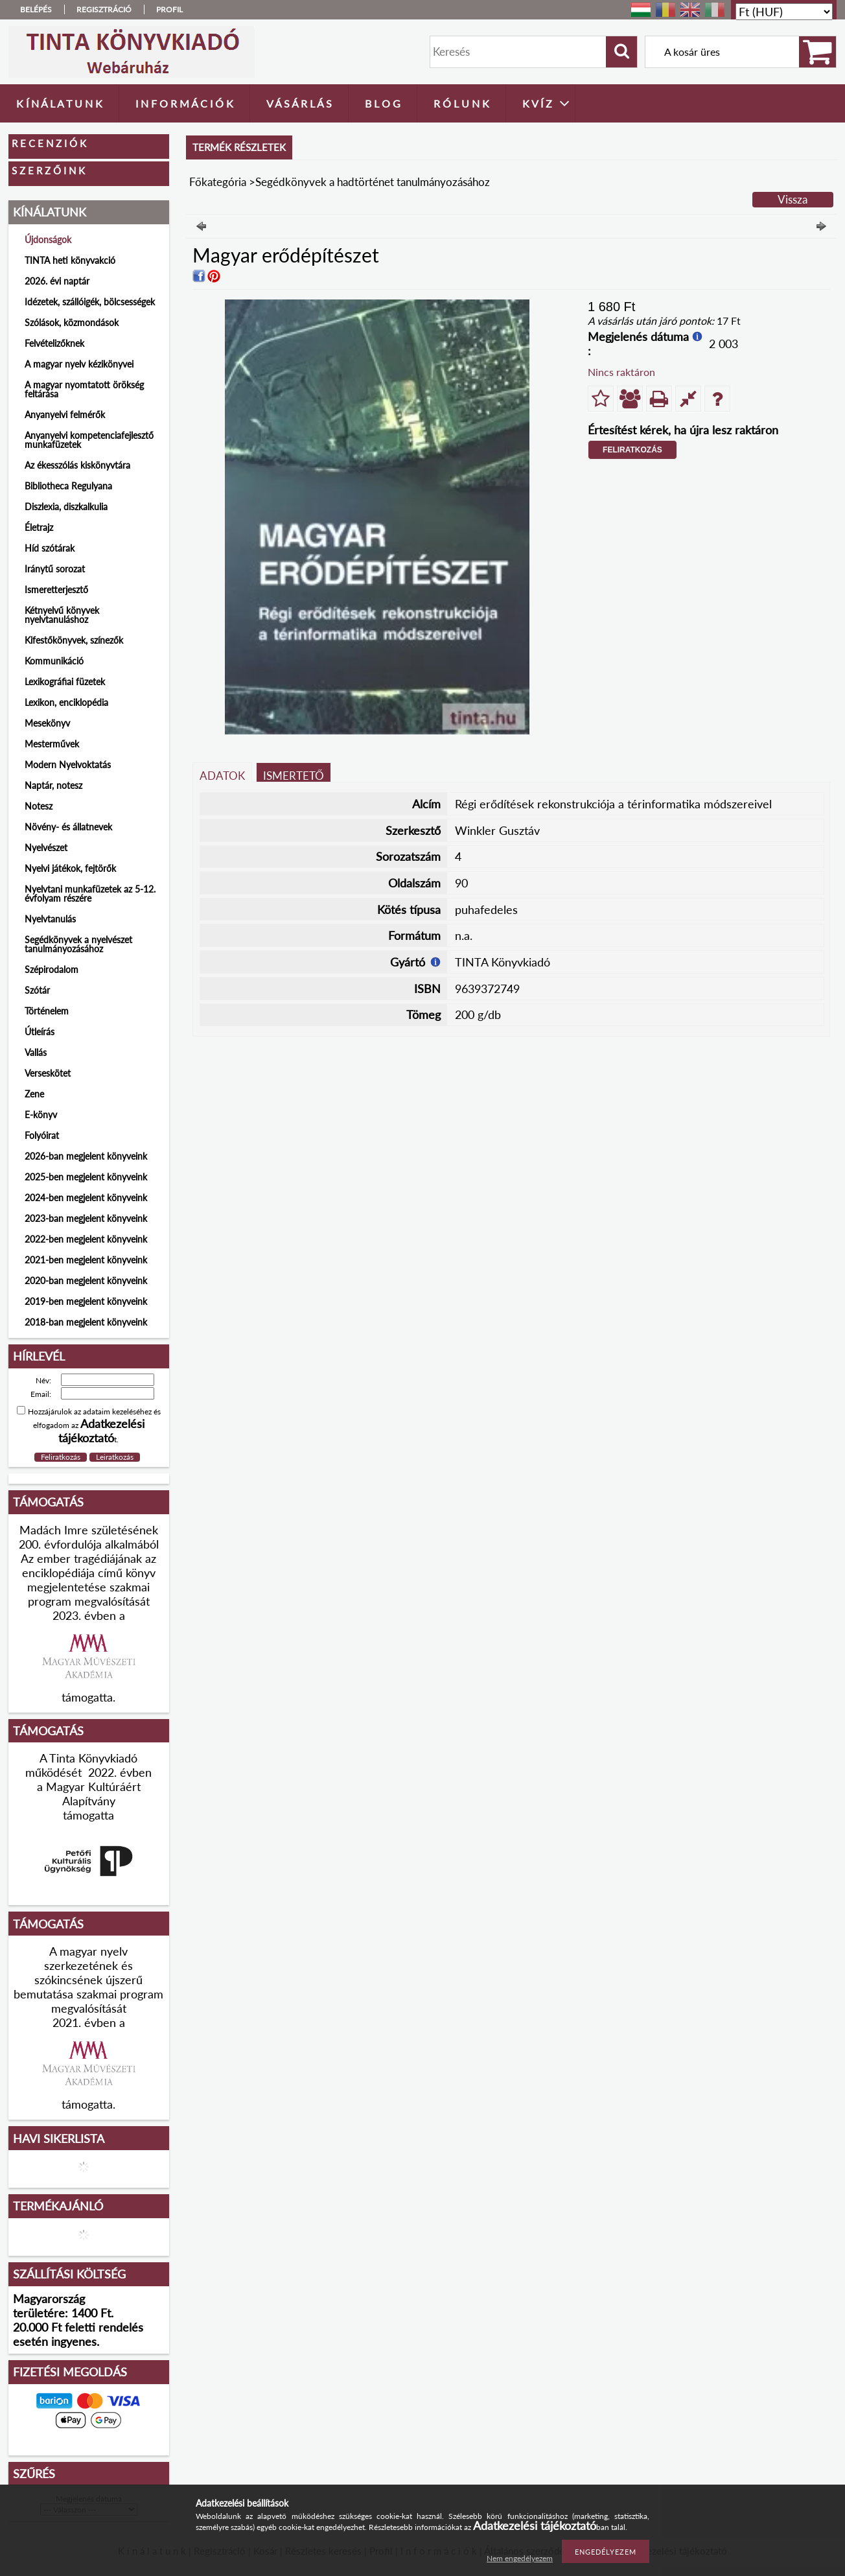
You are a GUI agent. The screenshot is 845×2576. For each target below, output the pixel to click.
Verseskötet (48, 1073)
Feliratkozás (632, 449)
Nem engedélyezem (520, 2558)
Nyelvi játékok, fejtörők (70, 868)
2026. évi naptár (57, 281)
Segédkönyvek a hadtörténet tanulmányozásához (372, 182)
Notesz (38, 806)
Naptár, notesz (53, 785)
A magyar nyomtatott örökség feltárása (84, 389)
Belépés (36, 9)
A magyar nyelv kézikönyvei (79, 363)
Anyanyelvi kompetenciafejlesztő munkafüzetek (89, 440)
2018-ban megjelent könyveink (86, 1322)
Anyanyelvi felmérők (65, 414)
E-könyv (41, 1114)
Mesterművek (52, 743)
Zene (34, 1093)
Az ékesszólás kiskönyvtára (77, 465)
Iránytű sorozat (55, 568)
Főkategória (217, 182)
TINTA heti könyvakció (70, 260)
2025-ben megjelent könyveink (86, 1176)
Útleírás (39, 1031)
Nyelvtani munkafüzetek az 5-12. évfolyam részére (90, 894)
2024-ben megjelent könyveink (86, 1197)
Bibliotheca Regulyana (68, 485)
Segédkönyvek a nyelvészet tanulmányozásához (78, 944)
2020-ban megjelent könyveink (86, 1280)
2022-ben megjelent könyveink (86, 1239)
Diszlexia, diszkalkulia (66, 506)
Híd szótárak (50, 548)
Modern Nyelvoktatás (68, 764)
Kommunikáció (54, 660)
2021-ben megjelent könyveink (86, 1259)
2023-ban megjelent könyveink (86, 1218)
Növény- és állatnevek (68, 826)
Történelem (47, 1010)
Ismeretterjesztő (56, 589)
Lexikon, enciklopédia (66, 702)
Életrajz (39, 527)
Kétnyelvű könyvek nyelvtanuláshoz (62, 615)
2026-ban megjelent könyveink (86, 1156)
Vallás (36, 1052)
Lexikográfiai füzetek (65, 681)
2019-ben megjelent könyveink (86, 1301)
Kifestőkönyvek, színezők (74, 640)
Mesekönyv (47, 723)
